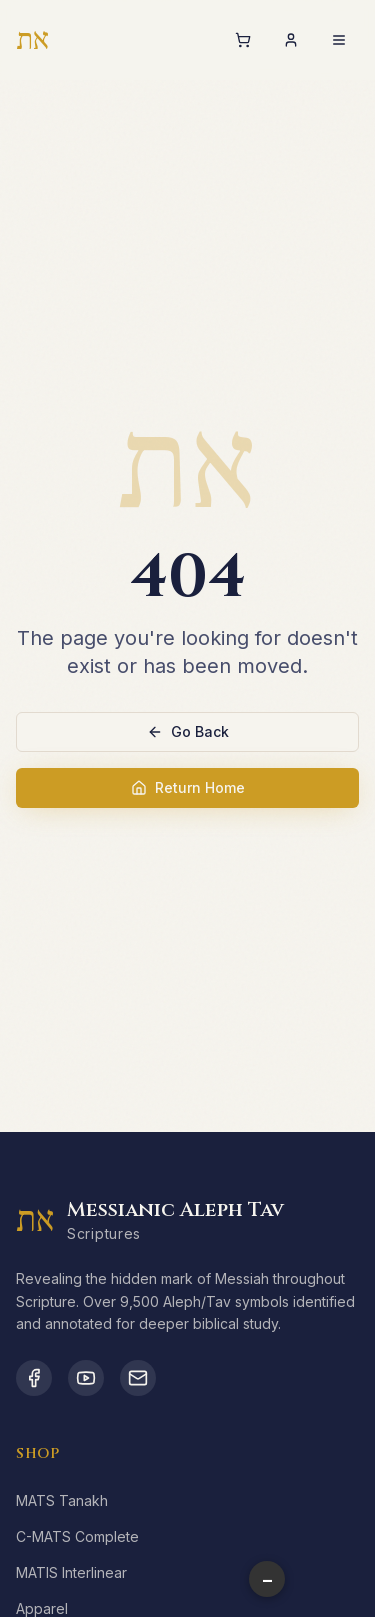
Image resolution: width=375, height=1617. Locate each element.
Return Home (188, 787)
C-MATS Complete (77, 1536)
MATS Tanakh (62, 1500)
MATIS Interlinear (71, 1572)
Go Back (188, 731)
